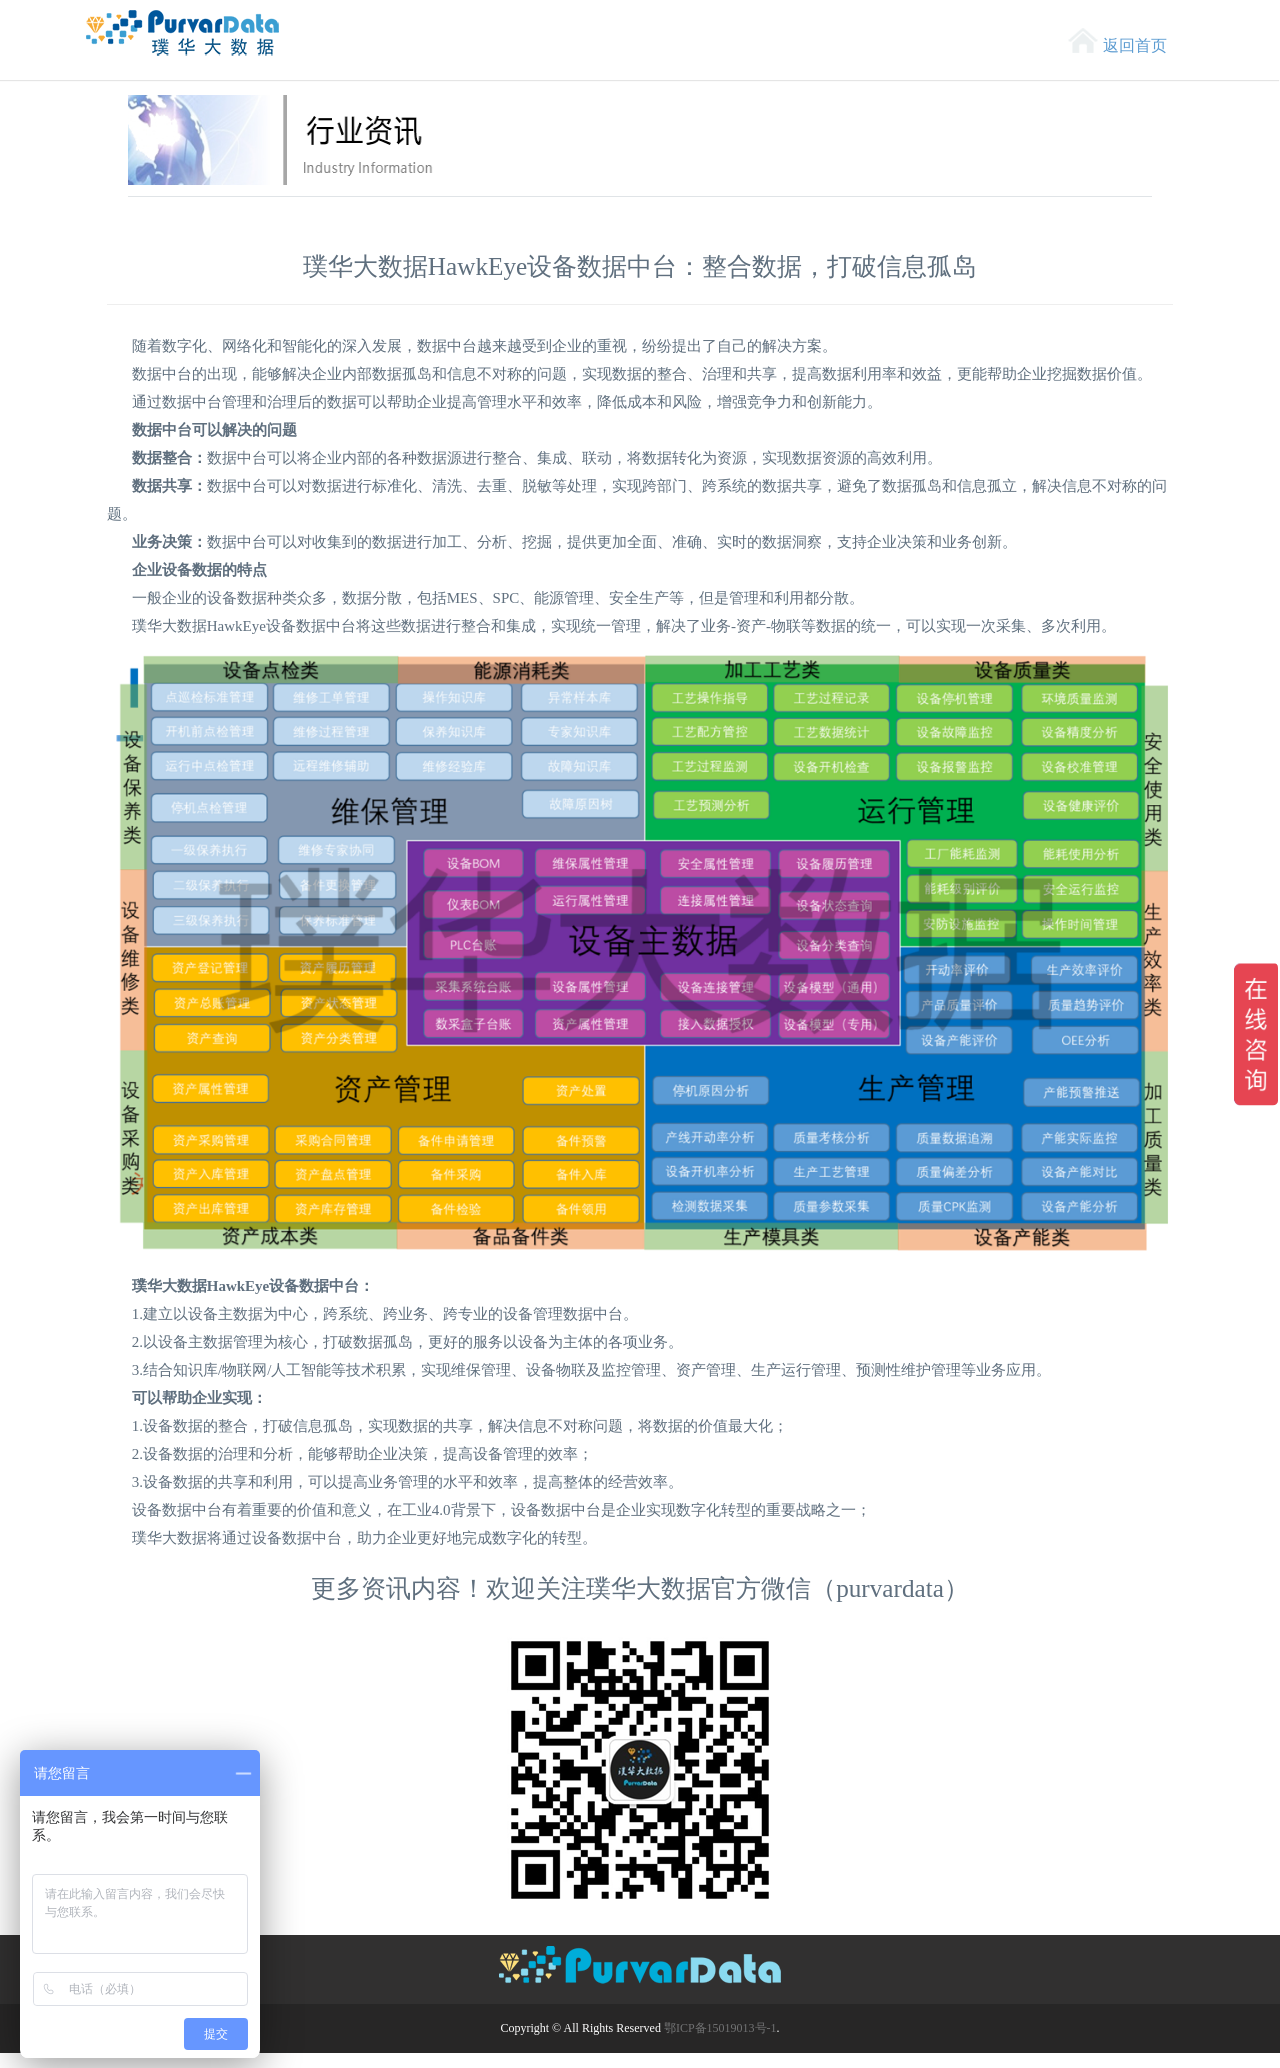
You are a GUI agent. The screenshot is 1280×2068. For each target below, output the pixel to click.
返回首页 (1135, 45)
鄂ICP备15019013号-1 (720, 2028)
